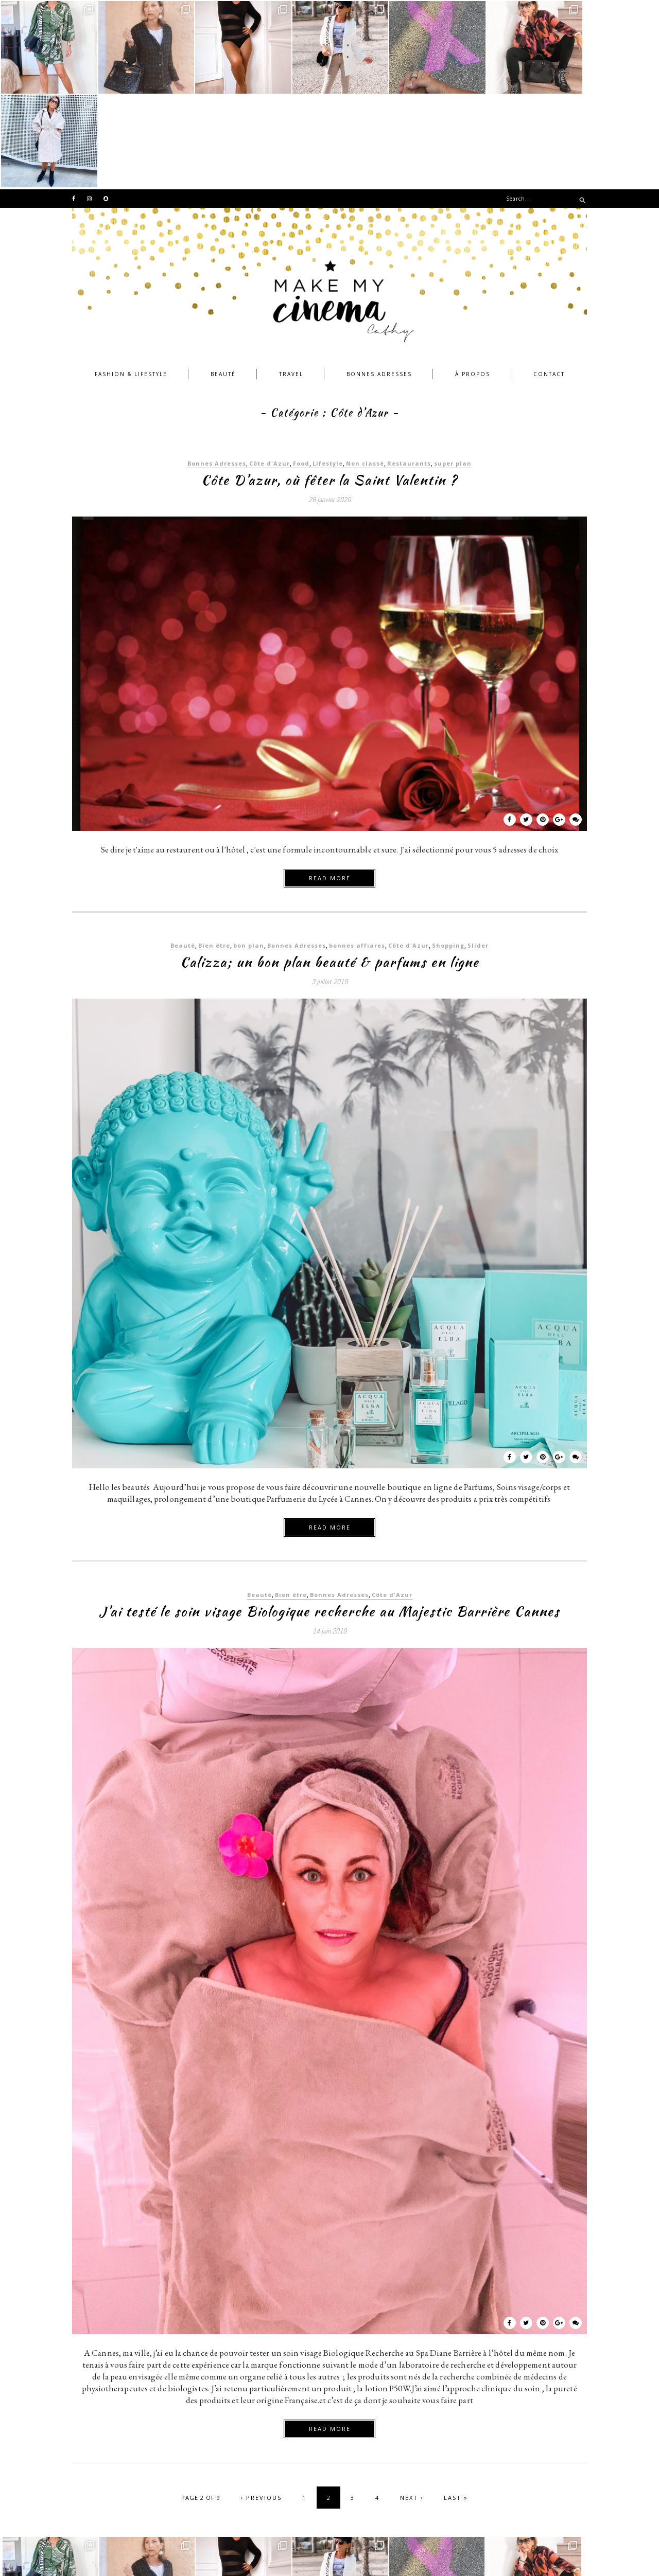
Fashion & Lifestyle (131, 280)
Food (301, 370)
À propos (472, 280)
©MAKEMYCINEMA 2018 (118, 2555)
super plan (453, 370)
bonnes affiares (357, 852)
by (552, 2555)
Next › (411, 2404)
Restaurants (409, 370)
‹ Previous (261, 2404)
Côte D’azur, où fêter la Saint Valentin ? (329, 386)
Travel (291, 280)
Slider (478, 852)
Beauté (223, 280)
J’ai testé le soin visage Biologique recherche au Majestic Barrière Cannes (329, 1517)
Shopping (448, 852)
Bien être (214, 852)
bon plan (248, 852)
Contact (549, 280)
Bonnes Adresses (379, 280)
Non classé (365, 370)
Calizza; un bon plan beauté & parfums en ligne (329, 868)
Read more (330, 784)
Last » (456, 2404)
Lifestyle (328, 370)
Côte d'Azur (269, 370)
